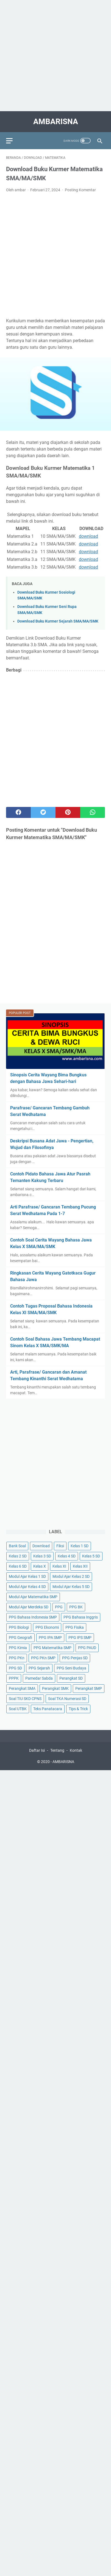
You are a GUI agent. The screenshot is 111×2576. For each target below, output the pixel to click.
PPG (59, 1607)
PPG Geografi (20, 1637)
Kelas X (39, 1566)
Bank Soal (17, 1546)
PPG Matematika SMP (52, 1648)
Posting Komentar (80, 190)
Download (41, 1546)
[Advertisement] (55, 55)
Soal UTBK (18, 1709)
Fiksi (60, 1546)
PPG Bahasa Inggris (80, 1617)
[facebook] (18, 812)
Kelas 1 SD (79, 1546)
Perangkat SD (71, 1678)
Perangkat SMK (55, 1688)
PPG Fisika (74, 1627)
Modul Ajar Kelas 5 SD (71, 1586)
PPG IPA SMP (50, 1637)
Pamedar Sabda (39, 1678)
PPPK (14, 1678)
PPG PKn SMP (43, 1658)
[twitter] (43, 812)
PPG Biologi (19, 1627)
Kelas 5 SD (91, 1556)
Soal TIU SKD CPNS (25, 1698)
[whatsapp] (92, 812)
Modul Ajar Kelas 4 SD (27, 1586)
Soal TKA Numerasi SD (67, 1698)
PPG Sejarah (39, 1668)
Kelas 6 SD (18, 1566)
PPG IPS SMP (79, 1637)
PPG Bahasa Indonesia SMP (33, 1617)
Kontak (76, 1750)
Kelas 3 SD (42, 1556)
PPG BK (76, 1607)
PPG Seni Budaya (71, 1668)
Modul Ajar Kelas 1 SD (27, 1576)
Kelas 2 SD (18, 1556)
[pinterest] (68, 812)
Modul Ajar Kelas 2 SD (71, 1576)
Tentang (57, 1750)
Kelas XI (59, 1566)
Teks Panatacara (47, 1709)
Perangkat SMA (22, 1688)
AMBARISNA (55, 121)
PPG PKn (16, 1658)
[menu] (12, 140)
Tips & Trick (78, 1709)
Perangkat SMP (88, 1688)
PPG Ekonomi (47, 1627)
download (88, 536)
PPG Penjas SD (75, 1658)
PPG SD (15, 1668)
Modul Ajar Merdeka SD (28, 1607)
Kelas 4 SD (67, 1556)
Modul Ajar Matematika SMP (33, 1597)
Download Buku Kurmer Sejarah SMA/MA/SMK (57, 621)
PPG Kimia (18, 1648)
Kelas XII (80, 1566)
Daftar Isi (37, 1750)
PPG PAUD (87, 1648)
